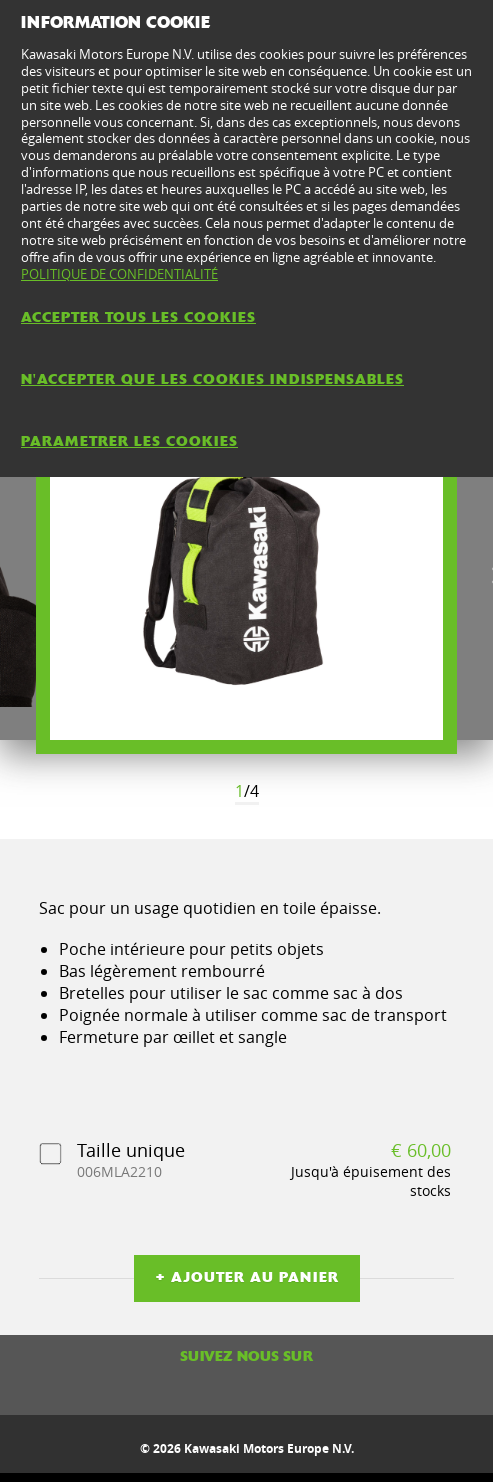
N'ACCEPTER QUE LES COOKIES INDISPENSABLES (212, 379)
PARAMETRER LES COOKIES (129, 441)
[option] (246, 576)
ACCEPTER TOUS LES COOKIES (138, 317)
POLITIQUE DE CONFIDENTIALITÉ (119, 274)
